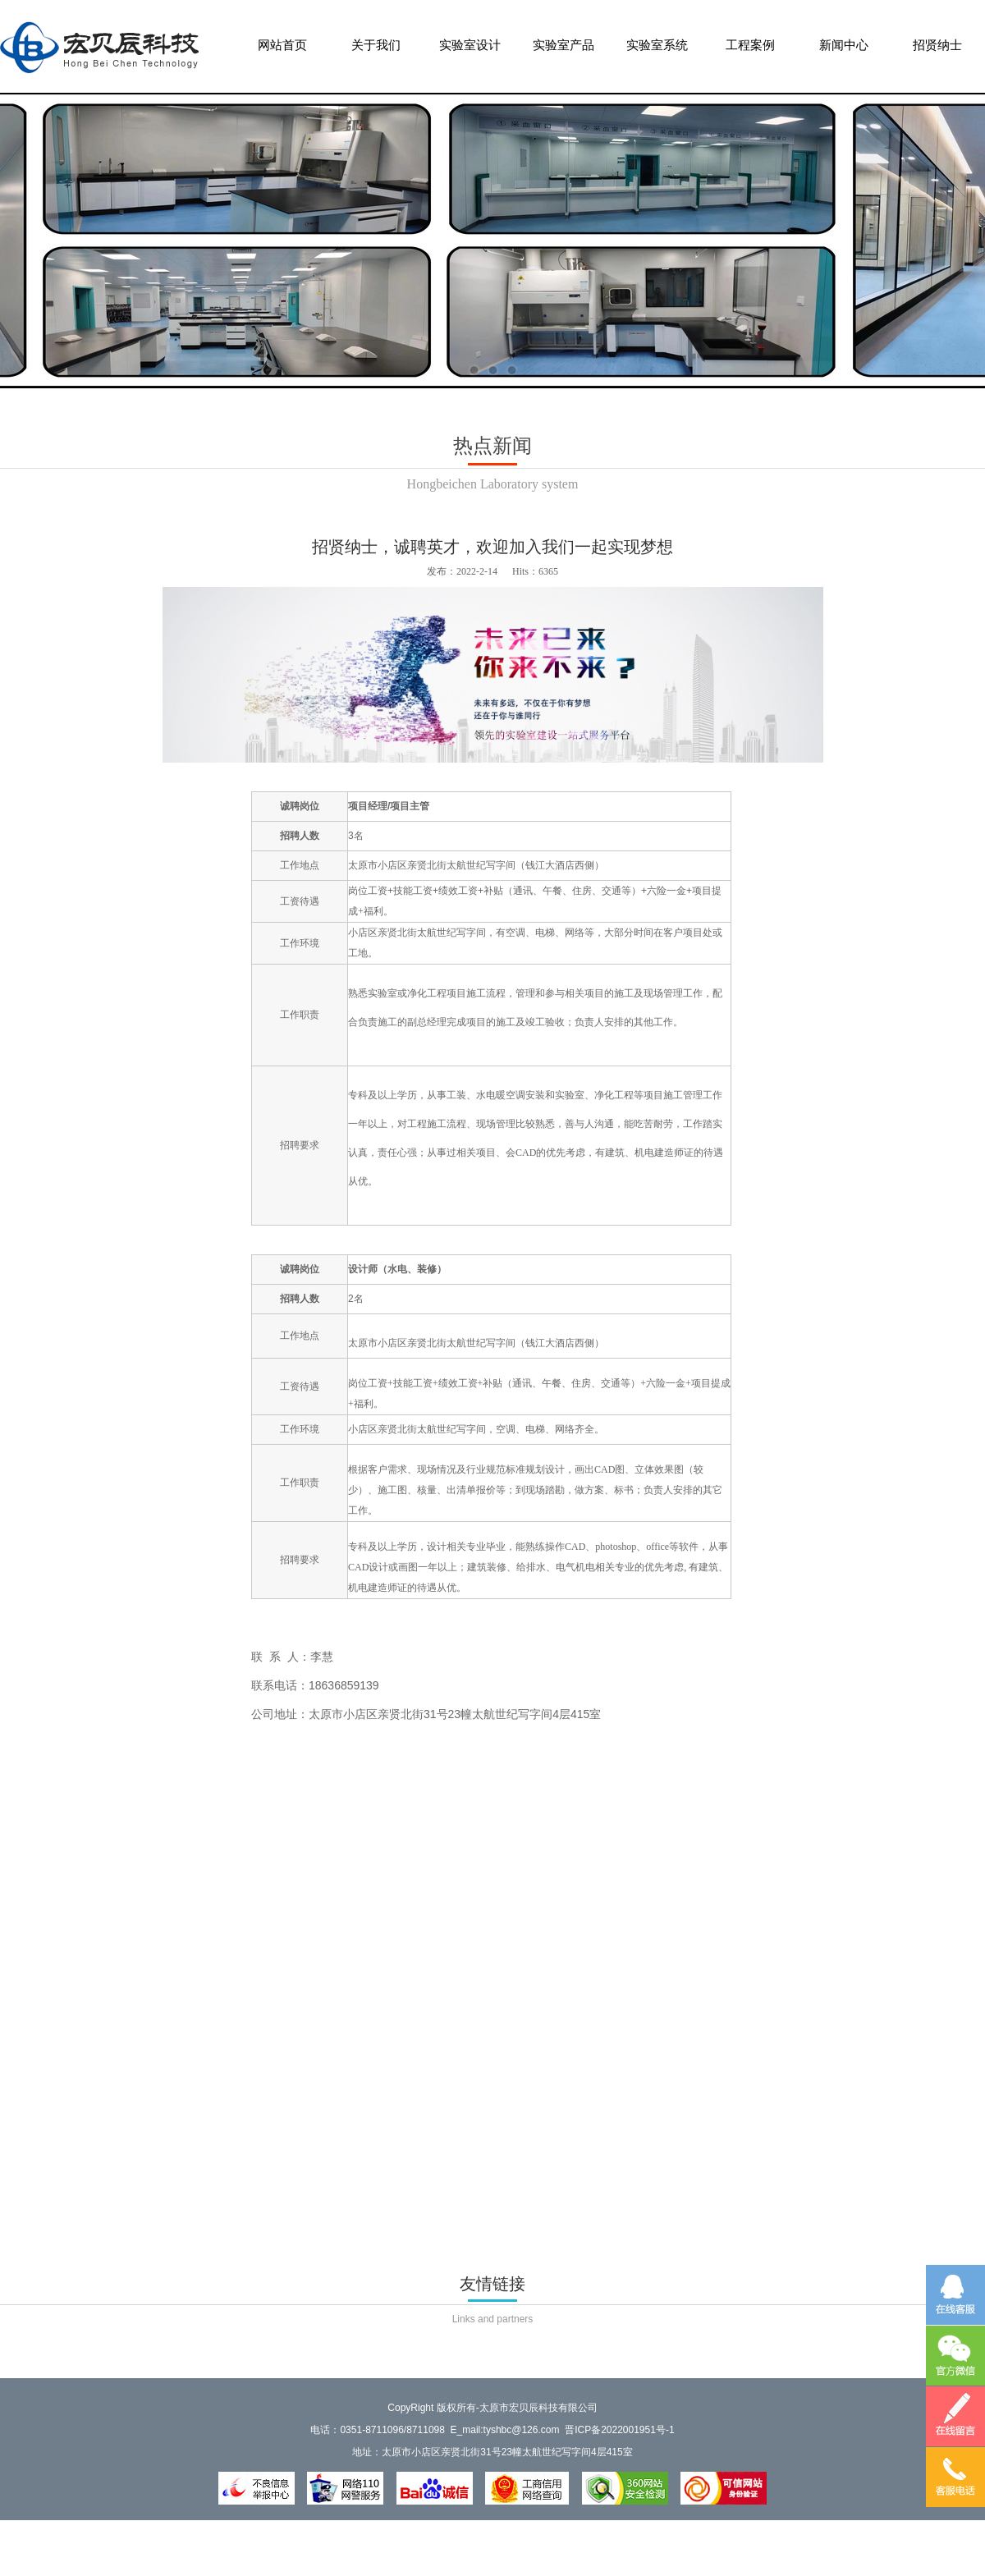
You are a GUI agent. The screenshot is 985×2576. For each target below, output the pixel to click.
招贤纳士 (937, 52)
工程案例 (750, 52)
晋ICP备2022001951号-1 (619, 2430)
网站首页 (282, 52)
